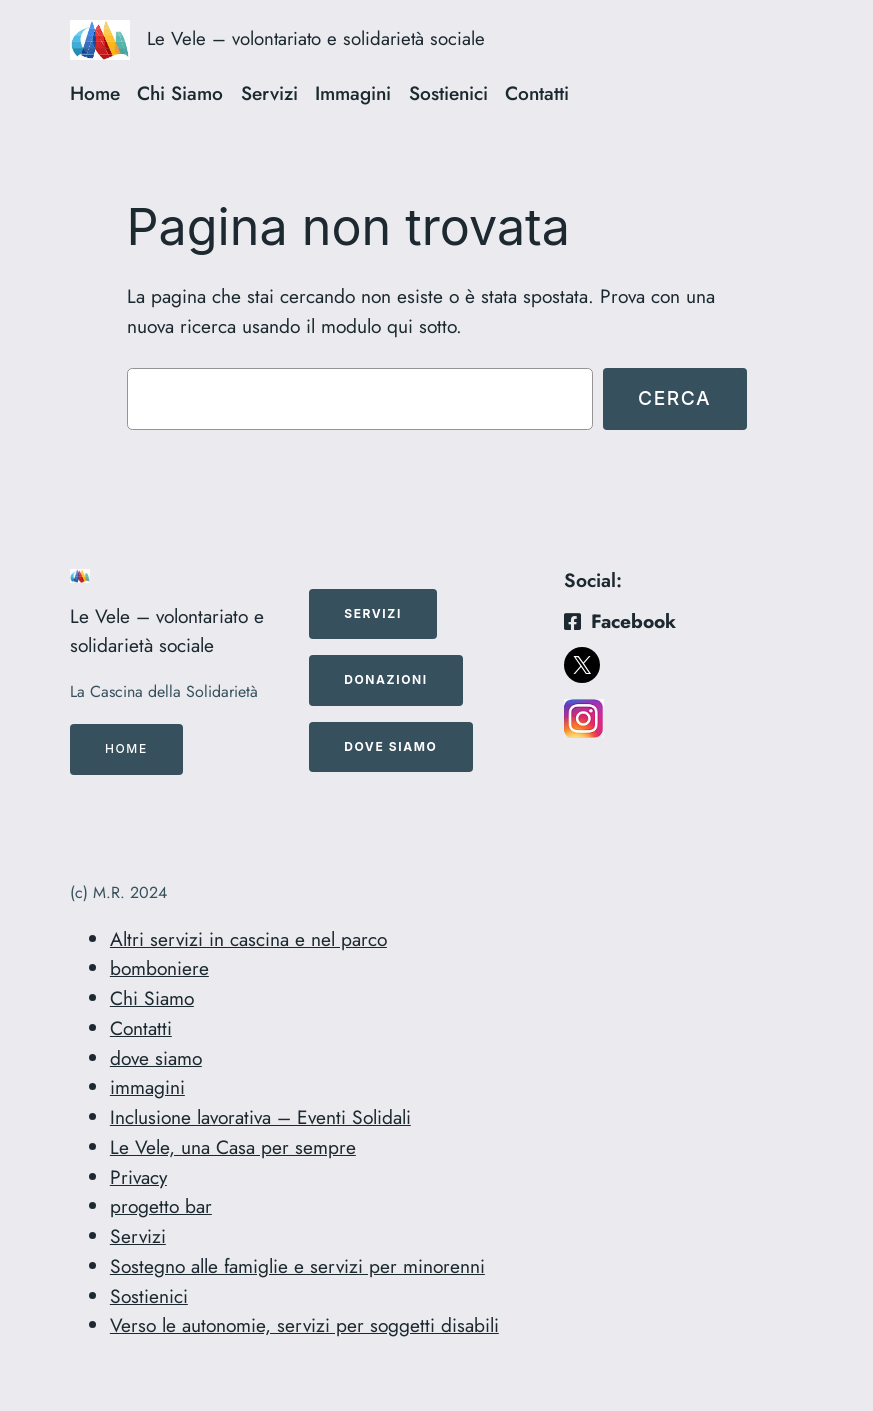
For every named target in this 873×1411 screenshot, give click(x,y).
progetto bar (161, 1206)
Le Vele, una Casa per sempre (233, 1147)
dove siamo (156, 1058)
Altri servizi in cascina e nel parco (248, 939)
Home (126, 748)
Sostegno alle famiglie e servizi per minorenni (297, 1266)
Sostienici (149, 1296)
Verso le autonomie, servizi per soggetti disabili (304, 1325)
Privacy (138, 1177)
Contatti (141, 1028)
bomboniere (159, 968)
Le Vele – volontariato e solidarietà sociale (316, 38)
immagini (147, 1087)
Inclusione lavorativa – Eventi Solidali (260, 1117)
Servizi (138, 1236)
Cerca (674, 398)
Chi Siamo (152, 998)
